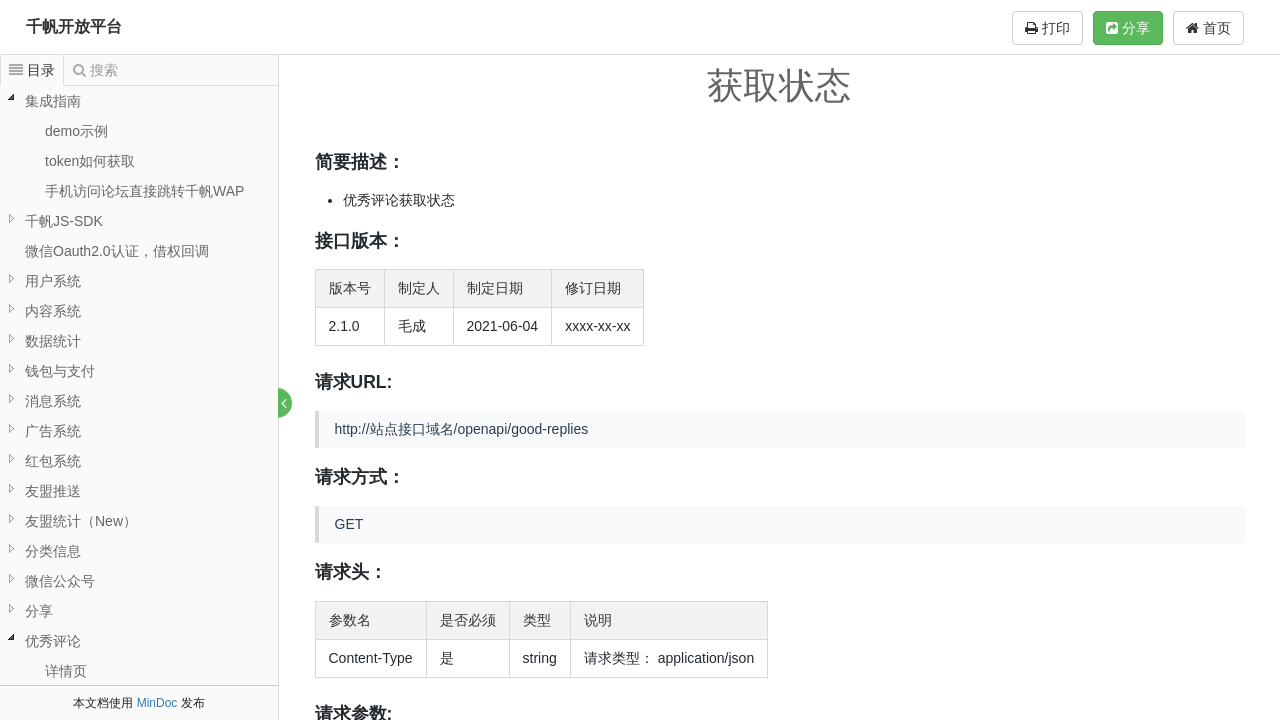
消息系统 (53, 401)
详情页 (66, 671)
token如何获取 (90, 161)
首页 (1208, 28)
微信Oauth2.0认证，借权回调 (117, 251)
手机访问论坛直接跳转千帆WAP (144, 191)
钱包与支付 (60, 371)
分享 (1128, 28)
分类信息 (53, 551)
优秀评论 (53, 641)
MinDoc (157, 703)
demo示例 (76, 131)
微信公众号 (60, 581)
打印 (1047, 28)
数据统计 (53, 341)
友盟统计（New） (81, 521)
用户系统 (53, 281)
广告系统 (53, 431)
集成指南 (53, 101)
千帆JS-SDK (64, 221)
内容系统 (53, 311)
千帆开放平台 (74, 26)
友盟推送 (53, 491)
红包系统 (53, 461)
